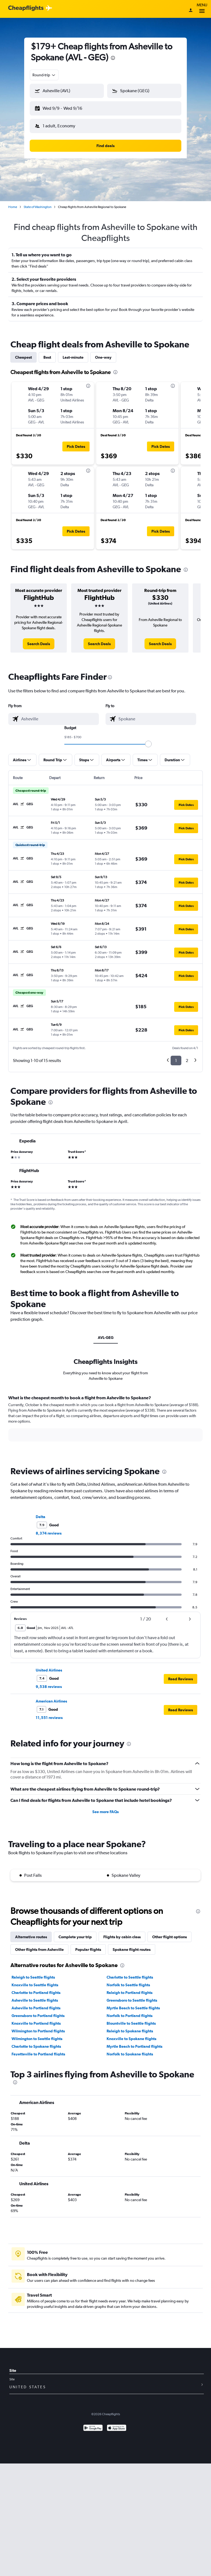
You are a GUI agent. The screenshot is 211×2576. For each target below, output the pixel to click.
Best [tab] (47, 357)
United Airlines (49, 1670)
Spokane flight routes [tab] (132, 1949)
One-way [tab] (103, 357)
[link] (38, 643)
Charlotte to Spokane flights (36, 2046)
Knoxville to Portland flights (36, 2023)
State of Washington (37, 207)
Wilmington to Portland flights (38, 2031)
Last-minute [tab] (73, 357)
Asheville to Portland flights (36, 2008)
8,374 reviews (49, 1533)
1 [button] (176, 1060)
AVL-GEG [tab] (105, 1337)
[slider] (148, 744)
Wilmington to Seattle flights (37, 2038)
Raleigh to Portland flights (129, 1992)
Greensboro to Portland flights (38, 2015)
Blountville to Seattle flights (131, 2023)
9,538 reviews (49, 1686)
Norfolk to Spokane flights (130, 2054)
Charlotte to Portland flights (36, 1992)
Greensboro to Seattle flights (132, 2000)
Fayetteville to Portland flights (38, 2054)
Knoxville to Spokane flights (131, 2038)
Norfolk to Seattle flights (128, 1985)
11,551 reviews (49, 1717)
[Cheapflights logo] (25, 8)
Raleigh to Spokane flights (130, 2031)
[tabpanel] (105, 1423)
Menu (202, 9)
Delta (40, 1517)
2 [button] (187, 1060)
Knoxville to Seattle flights (35, 1985)
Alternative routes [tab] (31, 1937)
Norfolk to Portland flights (129, 2015)
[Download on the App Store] (117, 2428)
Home (12, 207)
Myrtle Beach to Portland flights (134, 2046)
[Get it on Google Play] (93, 2428)
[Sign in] (190, 11)
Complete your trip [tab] (75, 1937)
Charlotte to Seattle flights (130, 1977)
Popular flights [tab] (88, 1949)
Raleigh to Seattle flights (33, 1977)
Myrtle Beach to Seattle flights (133, 2008)
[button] (67, 91)
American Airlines (51, 1701)
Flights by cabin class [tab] (122, 1937)
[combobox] (44, 74)
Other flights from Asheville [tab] (39, 1949)
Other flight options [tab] (169, 1937)
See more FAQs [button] (105, 1812)
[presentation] (112, 57)
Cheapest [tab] (23, 357)
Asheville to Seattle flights (35, 2000)
